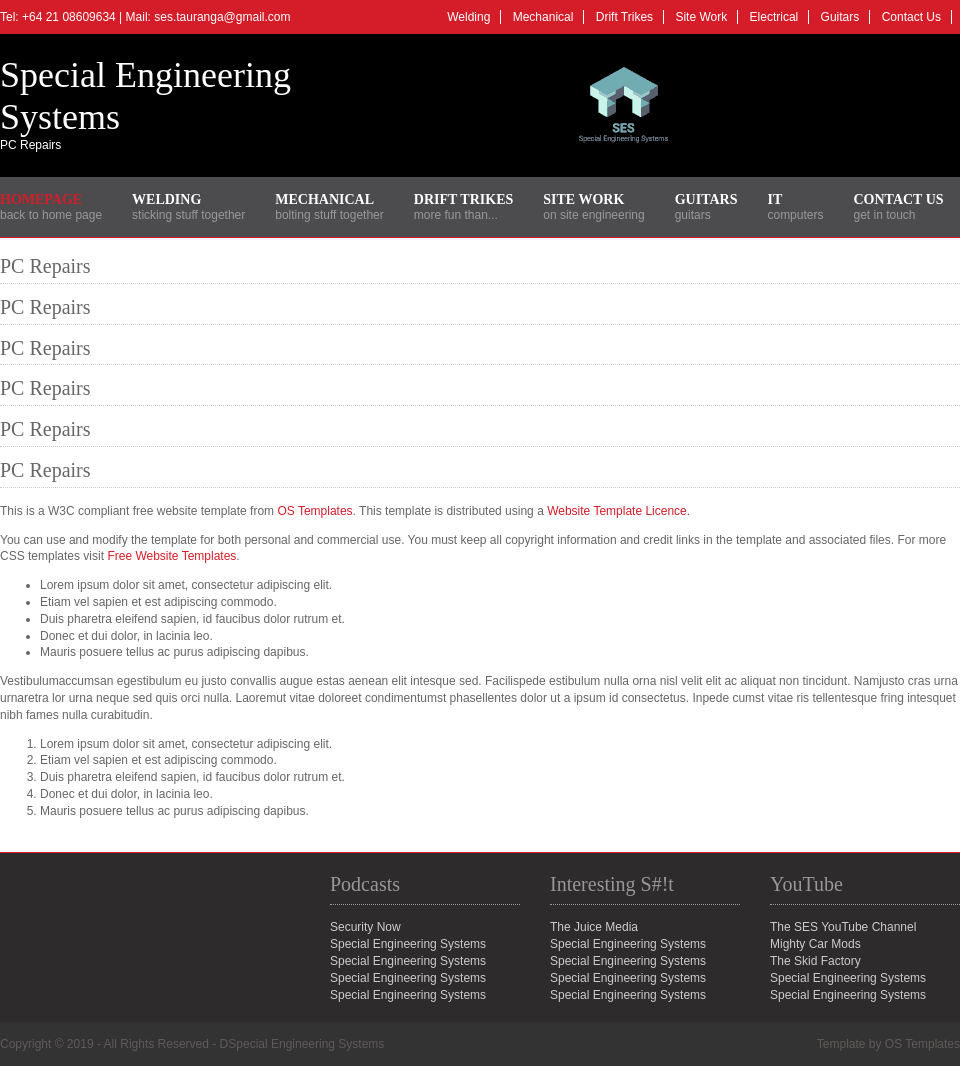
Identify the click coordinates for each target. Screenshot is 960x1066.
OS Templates (314, 511)
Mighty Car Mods (815, 944)
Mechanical (543, 17)
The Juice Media (594, 927)
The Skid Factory (815, 961)
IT (774, 199)
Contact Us (911, 17)
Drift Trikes (624, 17)
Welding (468, 17)
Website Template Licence (617, 511)
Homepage (41, 199)
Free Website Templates (171, 556)
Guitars (840, 17)
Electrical (774, 17)
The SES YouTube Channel (843, 927)
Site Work (701, 17)
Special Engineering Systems (848, 978)
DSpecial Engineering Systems (302, 1044)
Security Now (365, 927)
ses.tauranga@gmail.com (222, 17)
